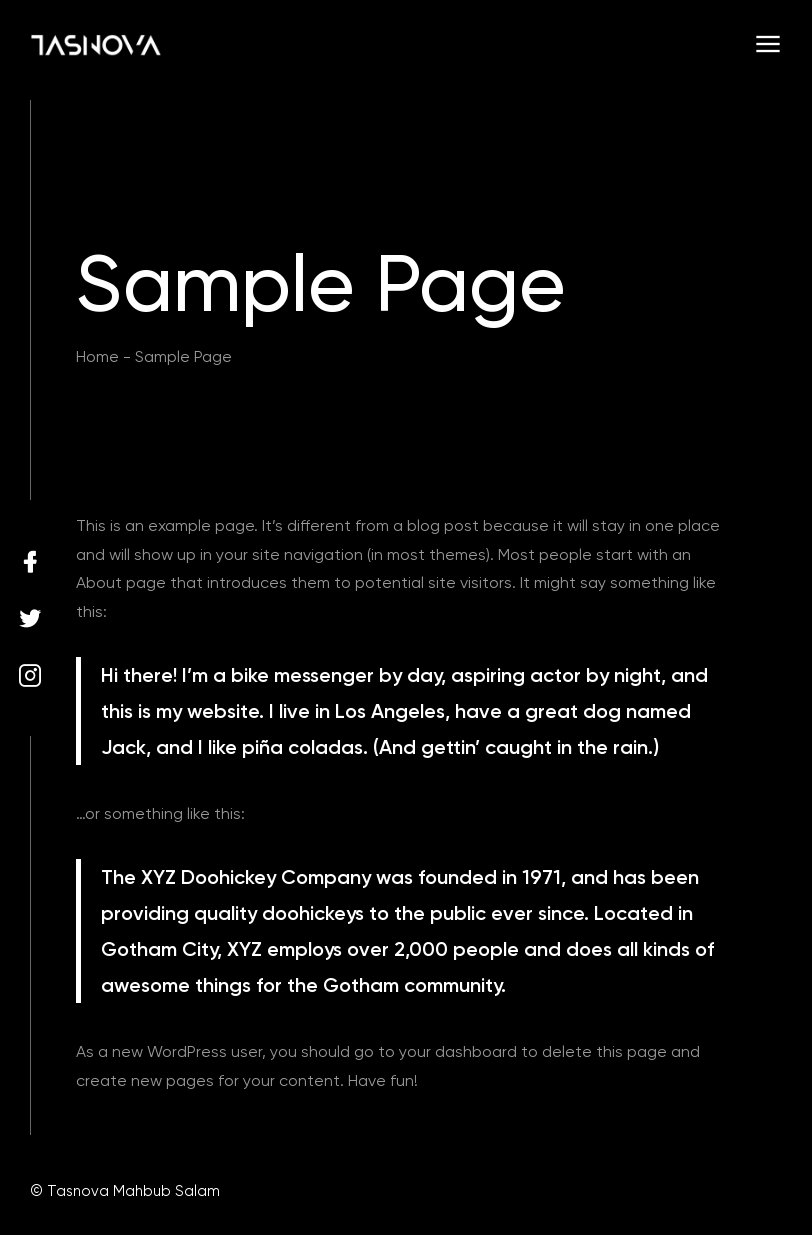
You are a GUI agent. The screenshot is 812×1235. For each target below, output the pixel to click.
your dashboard (458, 1051)
